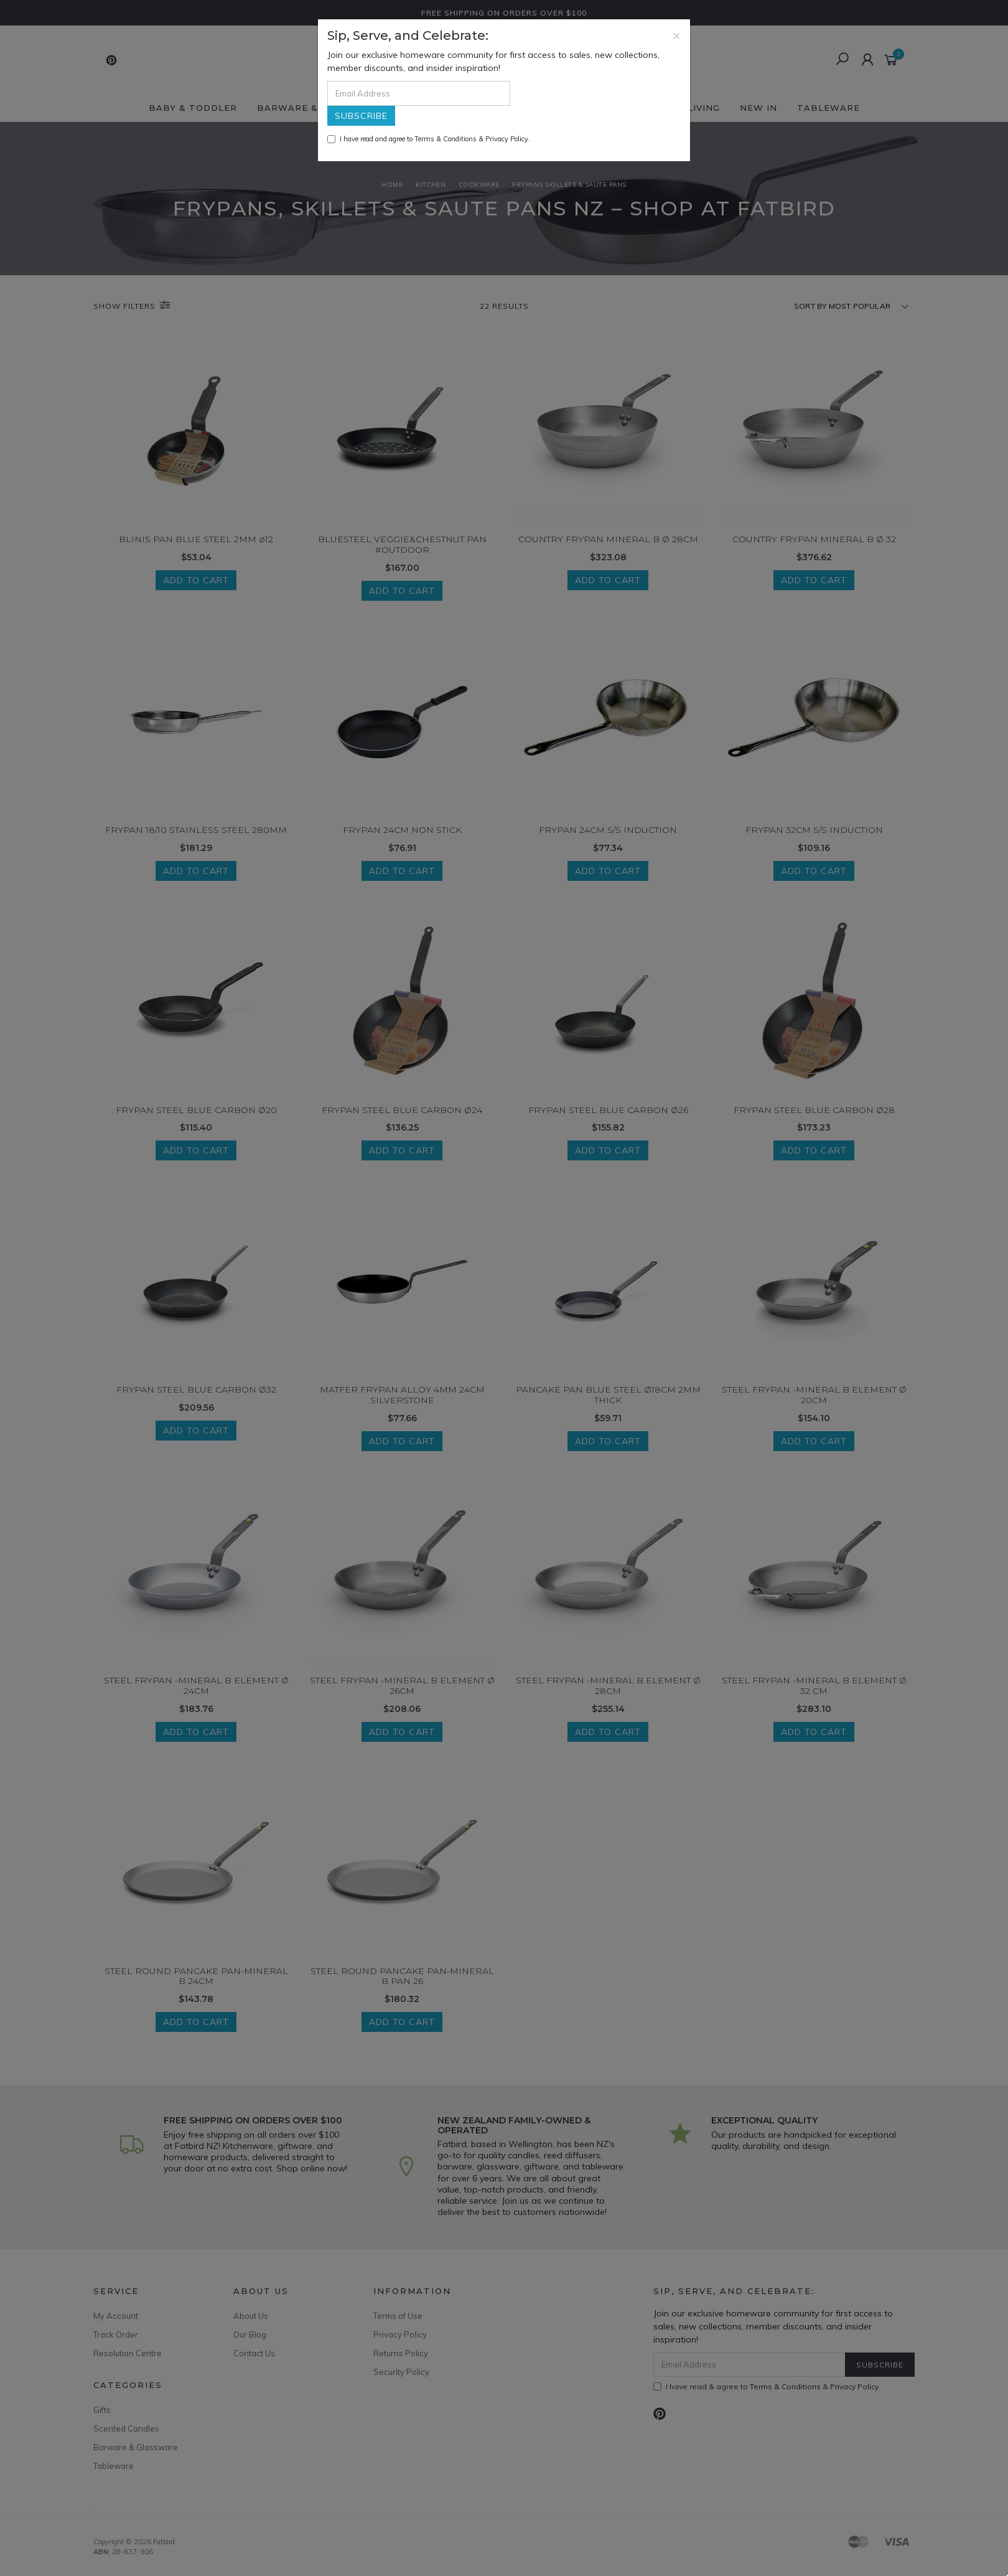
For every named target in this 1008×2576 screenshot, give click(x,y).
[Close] (677, 35)
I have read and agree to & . (428, 138)
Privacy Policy (506, 138)
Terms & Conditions (445, 138)
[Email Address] (418, 93)
